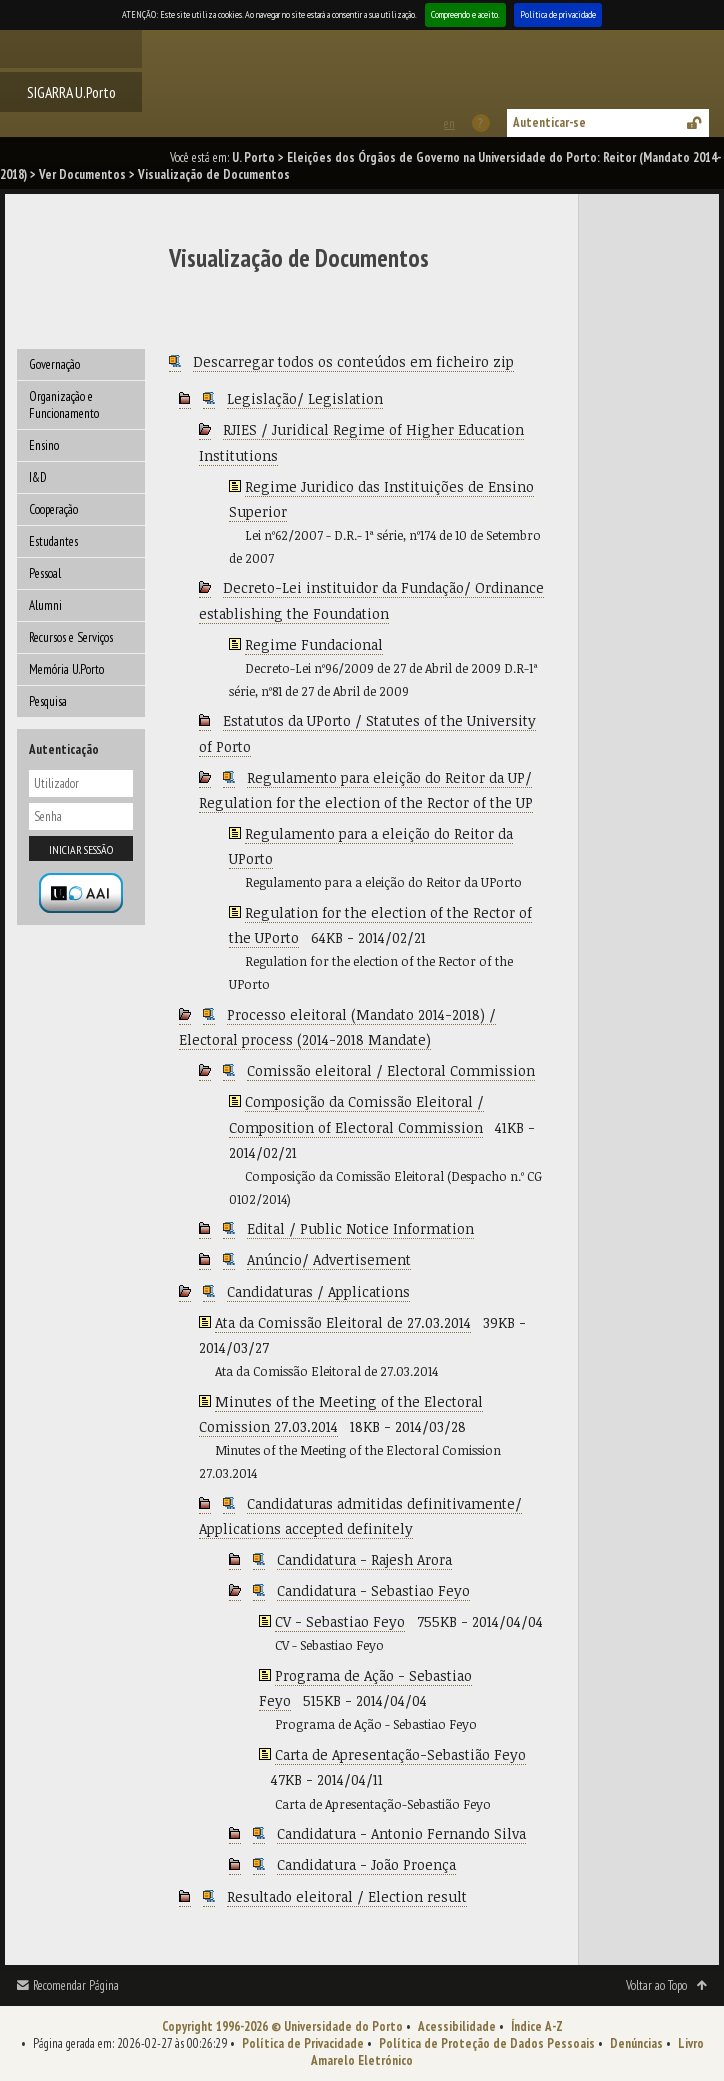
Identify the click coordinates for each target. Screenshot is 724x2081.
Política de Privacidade (303, 2043)
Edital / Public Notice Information (360, 1228)
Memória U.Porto (66, 669)
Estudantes (53, 541)
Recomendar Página (76, 1985)
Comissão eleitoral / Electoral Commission (391, 1070)
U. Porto (253, 157)
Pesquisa (48, 701)
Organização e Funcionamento (64, 405)
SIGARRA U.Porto (71, 92)
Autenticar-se (549, 122)
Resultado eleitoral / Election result (347, 1896)
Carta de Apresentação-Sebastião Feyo (400, 1754)
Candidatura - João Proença (366, 1864)
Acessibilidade (457, 2026)
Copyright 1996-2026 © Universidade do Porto (282, 2026)
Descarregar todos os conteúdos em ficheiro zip (353, 361)
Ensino (44, 445)
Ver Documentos (82, 174)
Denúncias (636, 2043)
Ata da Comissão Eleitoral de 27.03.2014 (343, 1322)
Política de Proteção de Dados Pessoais (487, 2043)
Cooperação (53, 509)
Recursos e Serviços (71, 637)
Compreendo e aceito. (465, 14)
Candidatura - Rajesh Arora (364, 1559)
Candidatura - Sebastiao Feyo (373, 1590)
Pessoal (45, 573)
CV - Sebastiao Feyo (340, 1621)
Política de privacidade (558, 14)
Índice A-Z (537, 2026)
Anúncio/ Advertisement (329, 1259)
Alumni (45, 605)
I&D (38, 477)
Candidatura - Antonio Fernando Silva (401, 1833)
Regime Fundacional (314, 644)
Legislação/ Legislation (305, 398)
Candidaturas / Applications (318, 1291)
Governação (54, 364)
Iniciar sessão (81, 849)
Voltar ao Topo (656, 1985)
